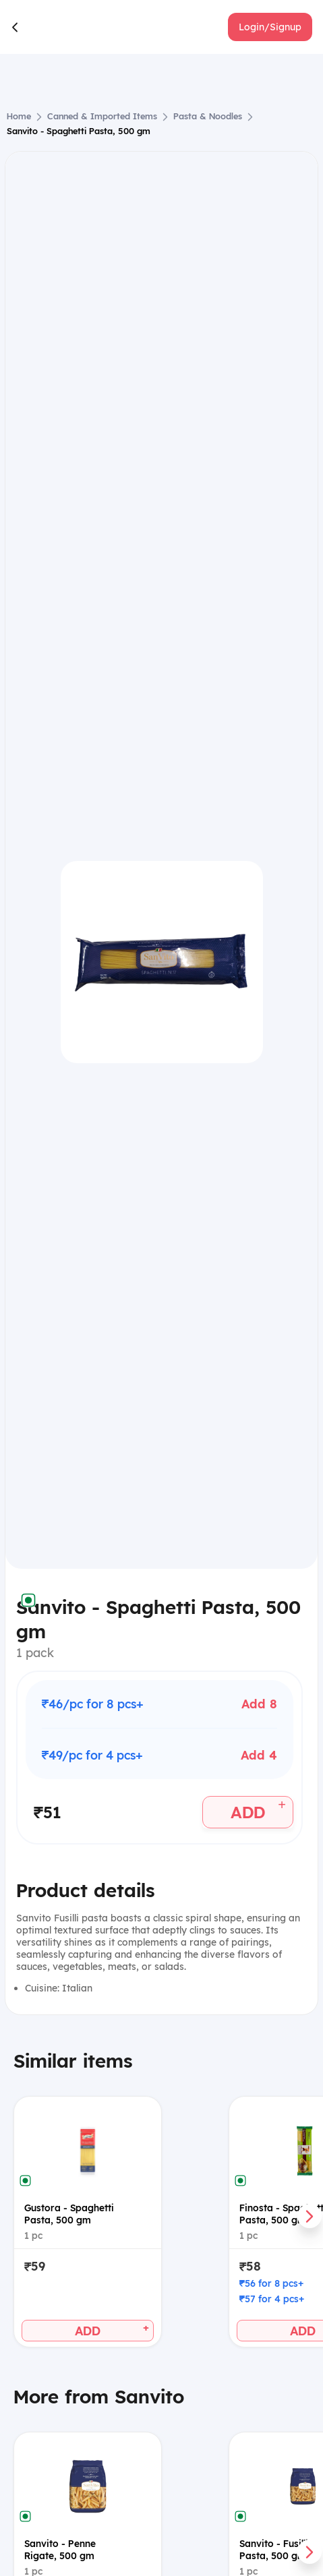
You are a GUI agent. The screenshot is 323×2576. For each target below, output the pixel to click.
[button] (270, 27)
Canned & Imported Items (102, 116)
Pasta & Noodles (207, 116)
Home (19, 116)
